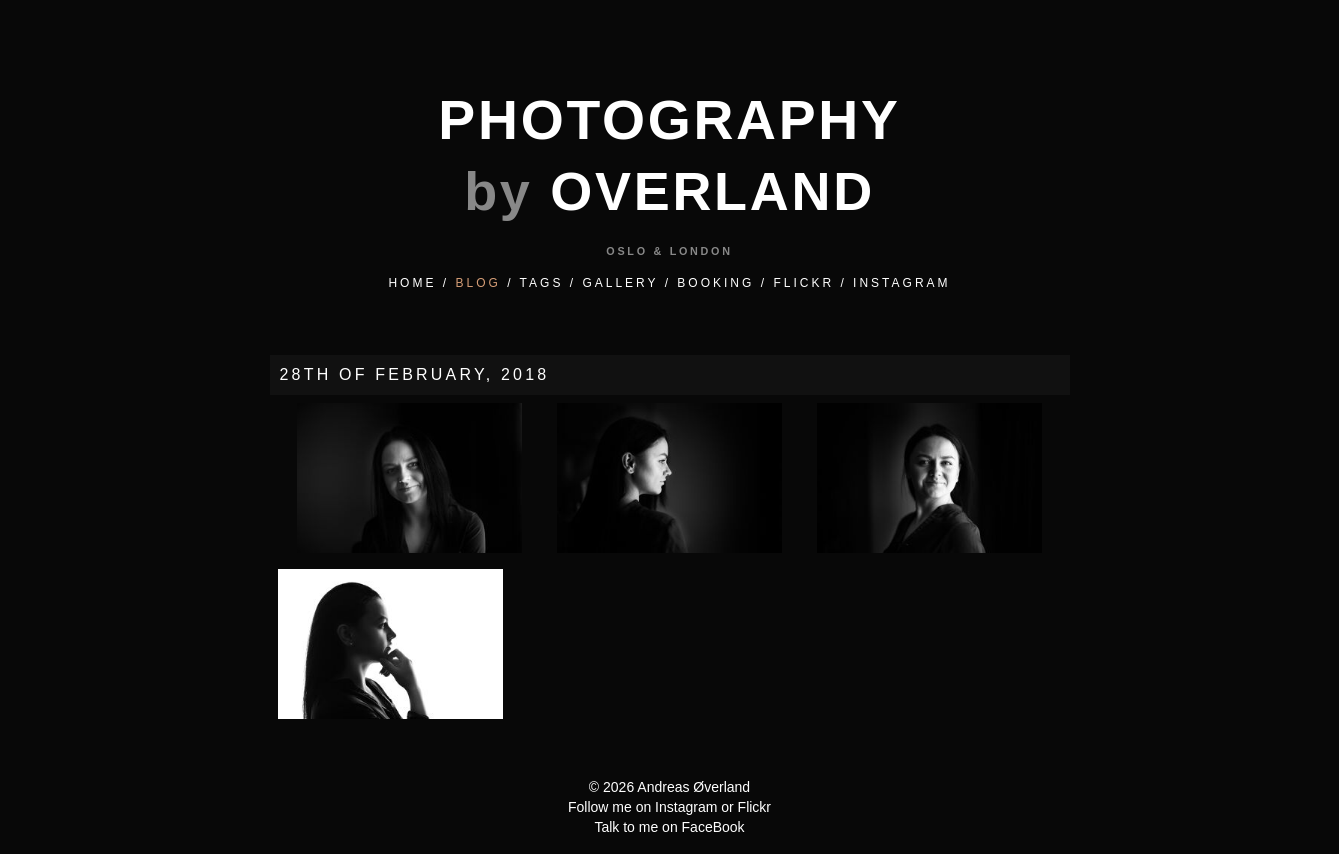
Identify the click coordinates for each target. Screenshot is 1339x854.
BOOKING (715, 283)
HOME (412, 283)
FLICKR (803, 283)
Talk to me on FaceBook (669, 827)
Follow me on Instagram (642, 807)
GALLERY (620, 283)
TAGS (542, 283)
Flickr (754, 807)
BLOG (477, 283)
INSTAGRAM (901, 283)
